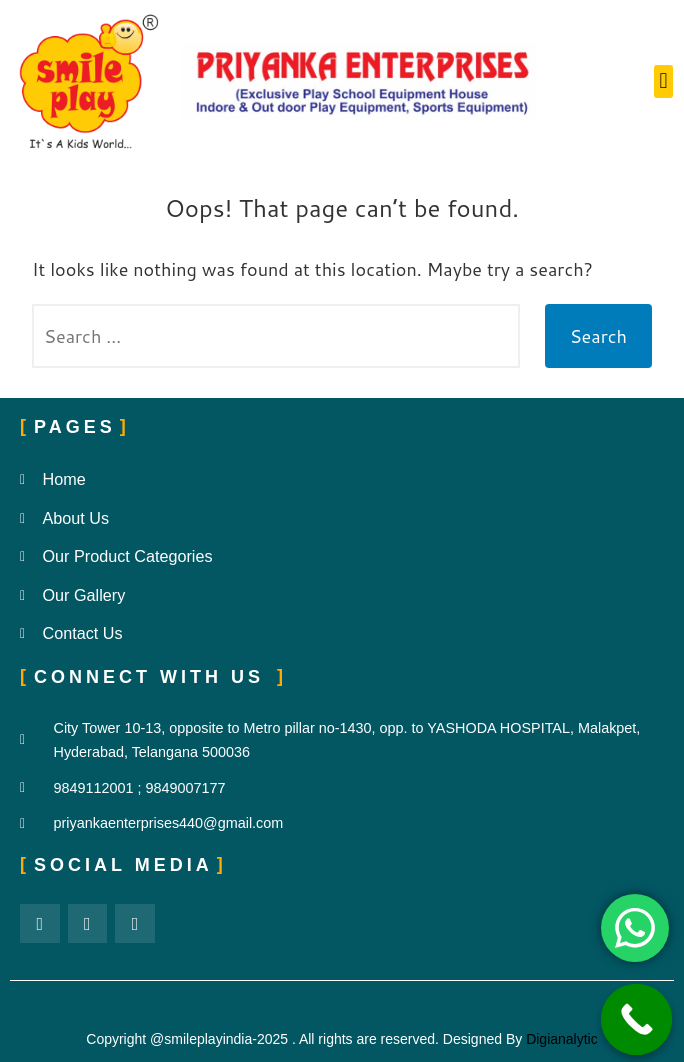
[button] (663, 81)
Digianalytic (562, 1039)
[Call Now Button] (637, 1020)
